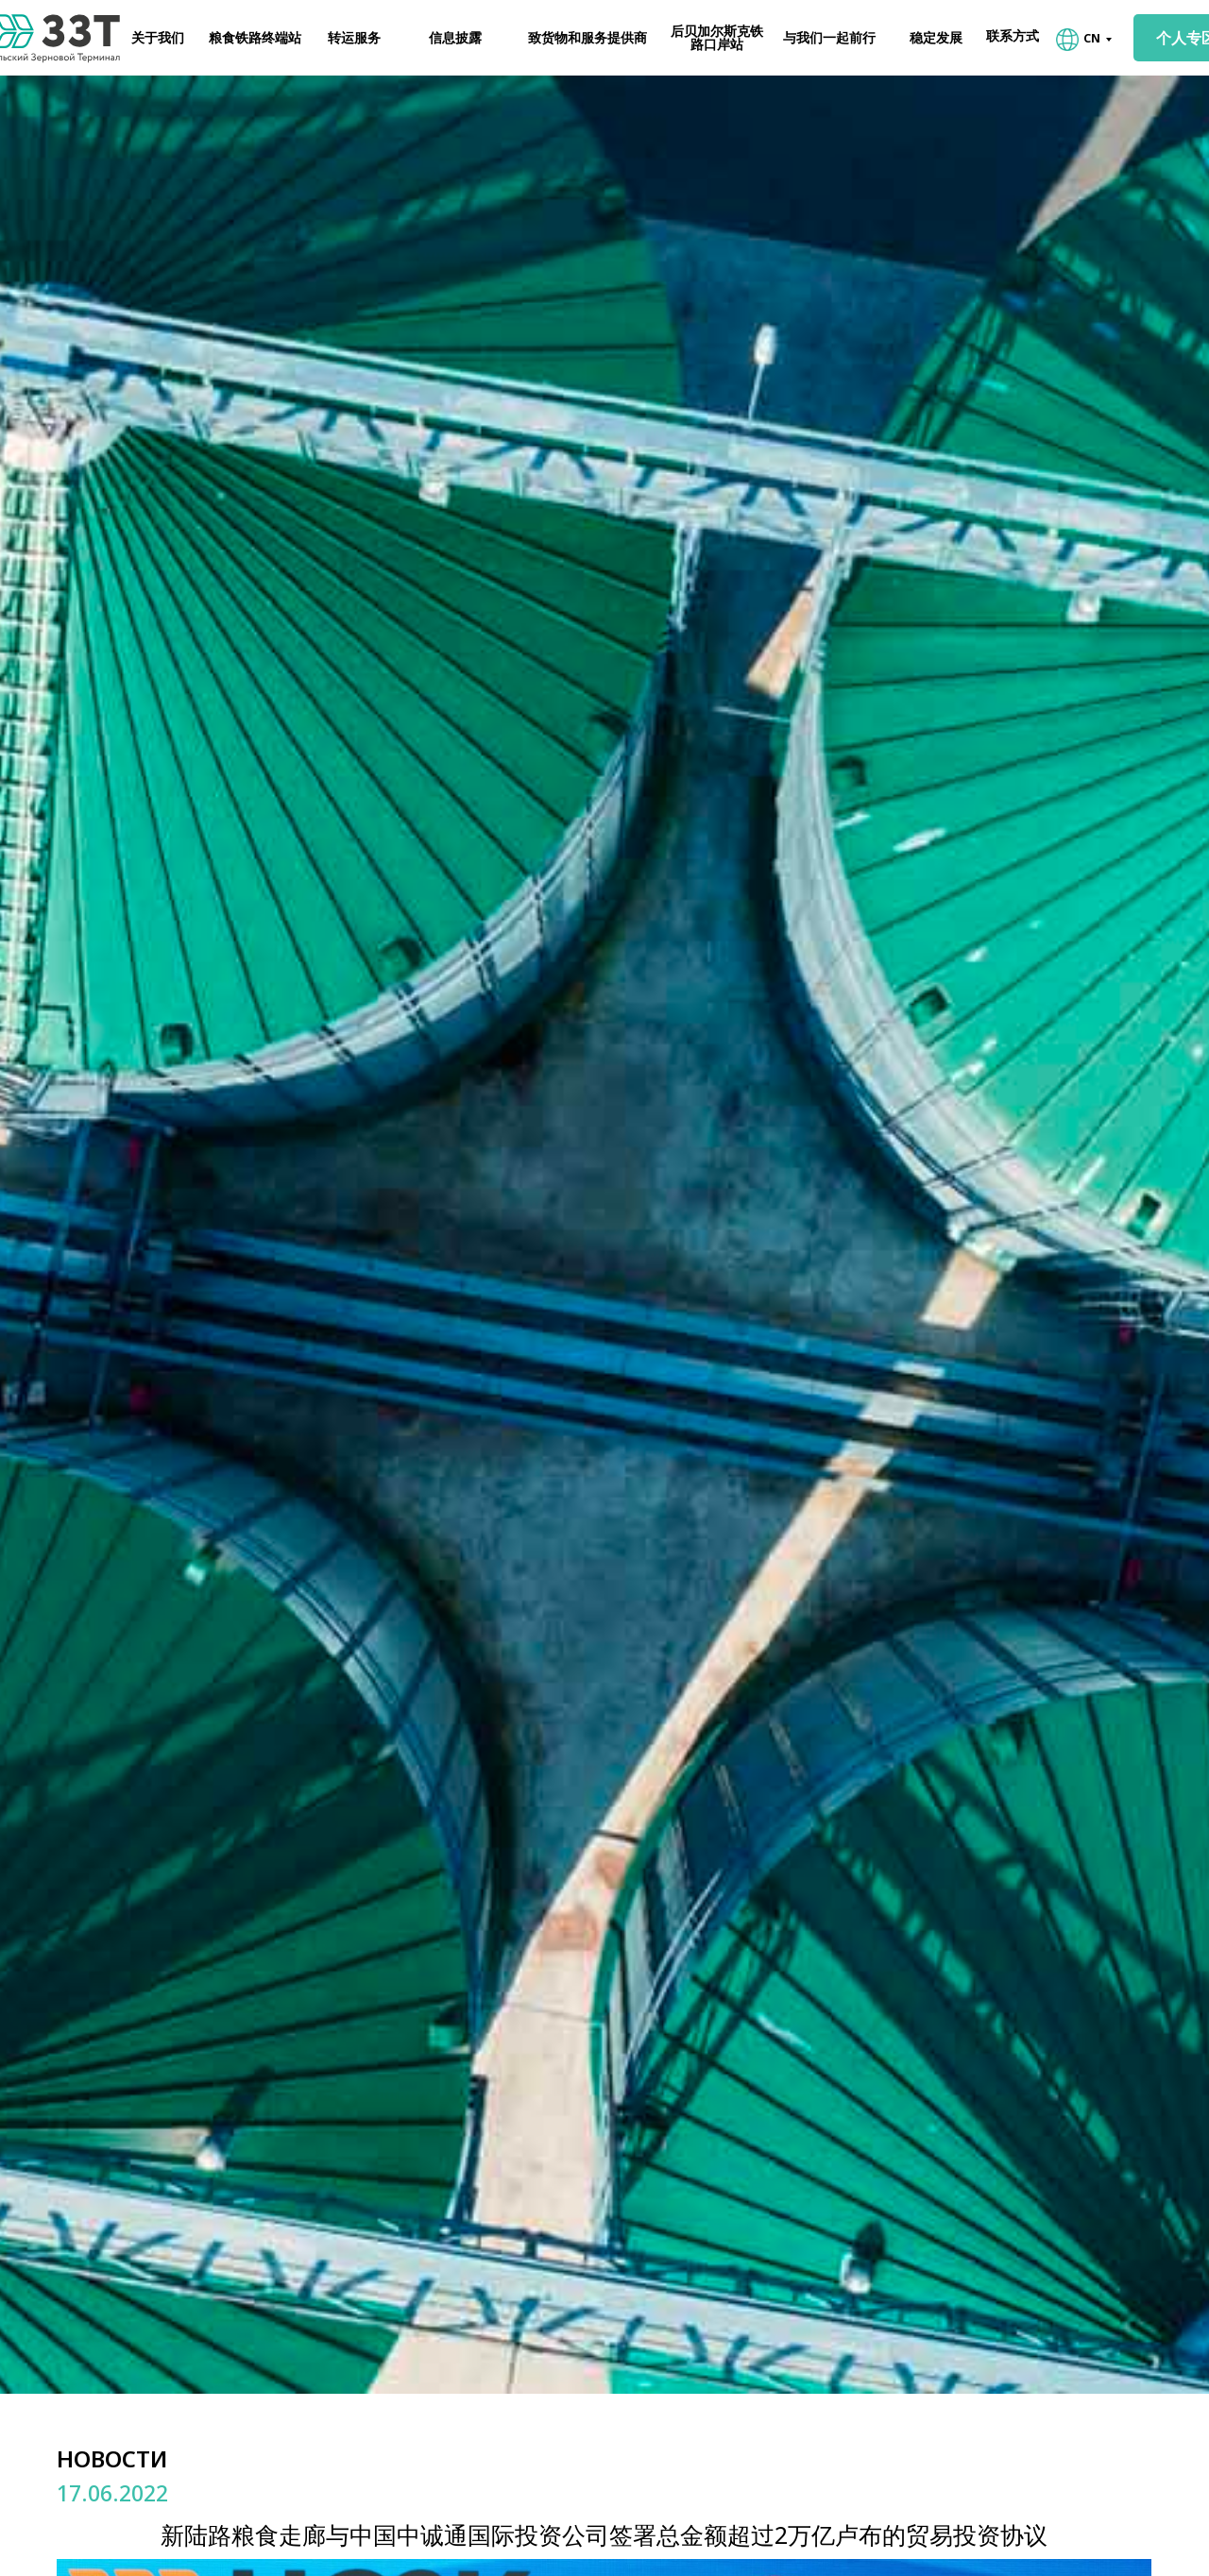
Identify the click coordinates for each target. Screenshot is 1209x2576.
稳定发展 (936, 37)
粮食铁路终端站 (255, 37)
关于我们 (157, 37)
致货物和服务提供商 (587, 37)
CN (1091, 38)
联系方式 (1012, 35)
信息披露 (455, 37)
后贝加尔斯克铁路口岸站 (717, 37)
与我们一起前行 (829, 37)
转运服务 (354, 37)
